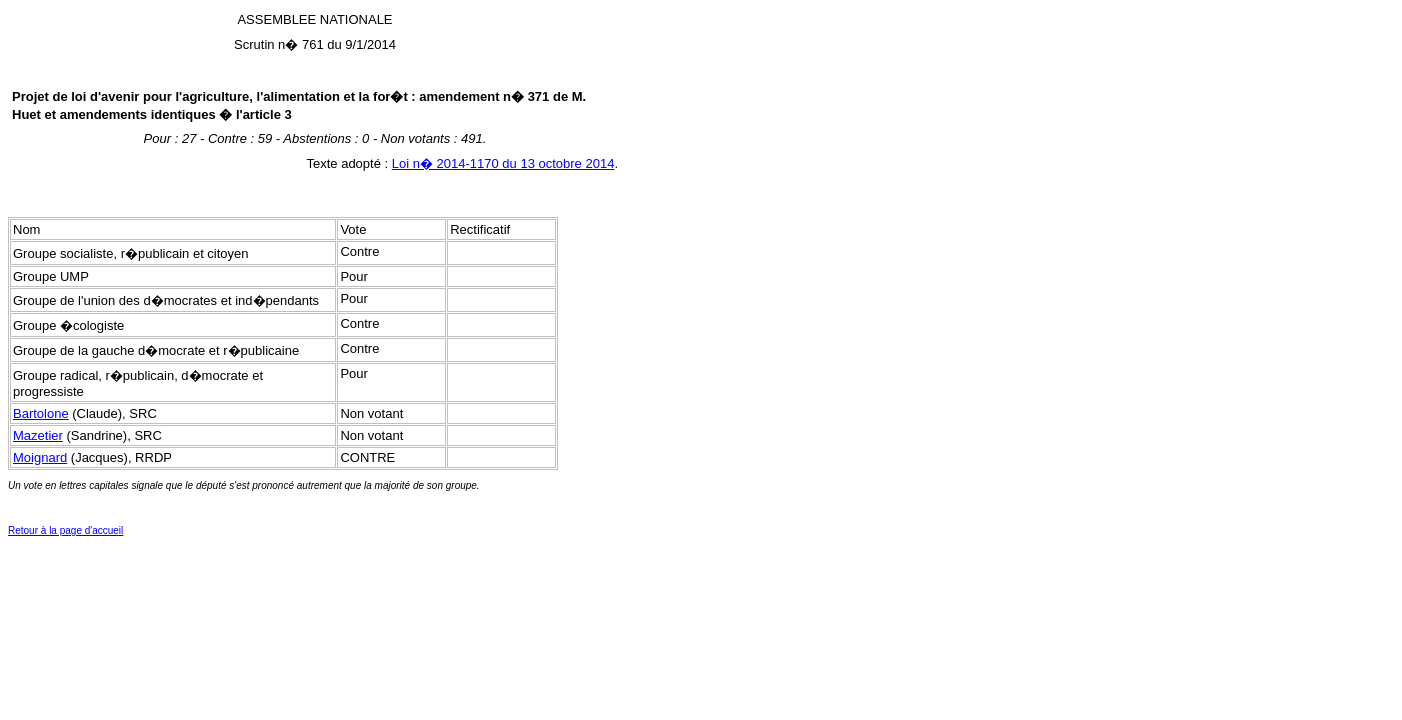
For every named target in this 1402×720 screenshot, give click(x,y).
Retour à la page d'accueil (65, 530)
